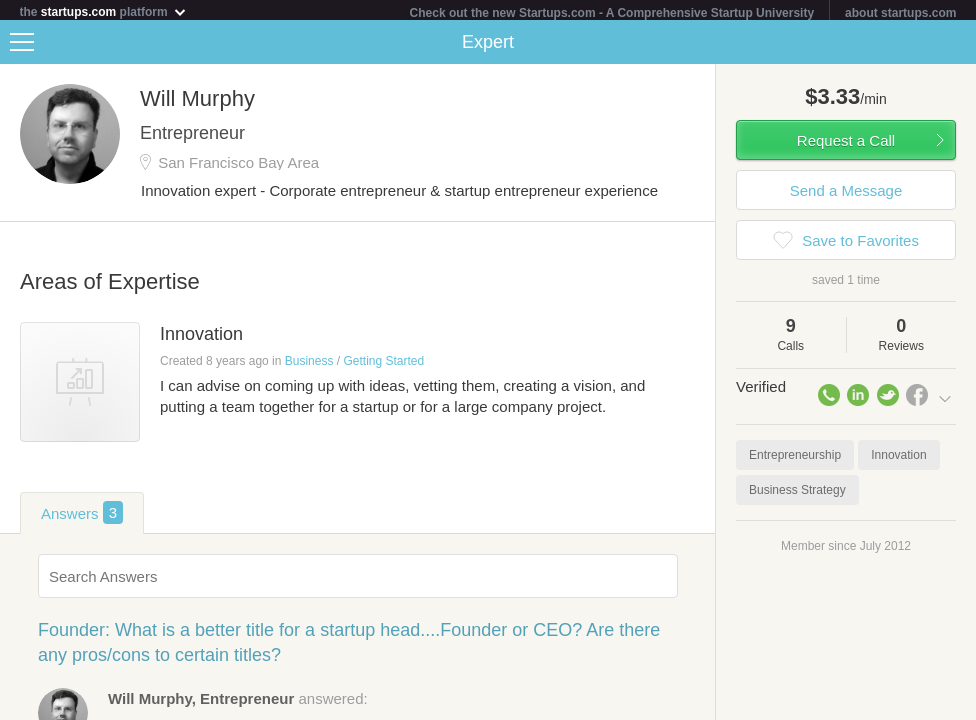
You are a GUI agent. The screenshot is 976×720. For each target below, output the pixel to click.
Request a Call (846, 144)
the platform (104, 11)
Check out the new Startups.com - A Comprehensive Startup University (612, 13)
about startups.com (900, 13)
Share (956, 46)
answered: (238, 702)
